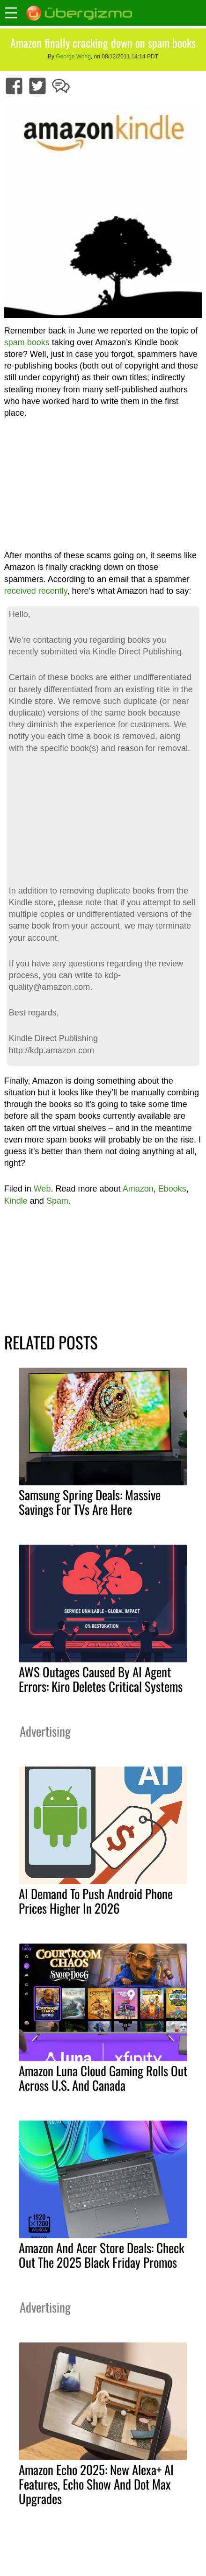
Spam (57, 1201)
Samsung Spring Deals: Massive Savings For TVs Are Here (90, 1502)
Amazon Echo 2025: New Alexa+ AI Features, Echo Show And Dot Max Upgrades (96, 2484)
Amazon (138, 1188)
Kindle (16, 1201)
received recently (35, 591)
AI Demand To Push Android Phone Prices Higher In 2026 (96, 1900)
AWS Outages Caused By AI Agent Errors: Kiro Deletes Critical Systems (101, 1679)
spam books (27, 342)
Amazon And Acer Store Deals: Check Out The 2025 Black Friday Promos (101, 2254)
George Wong (73, 56)
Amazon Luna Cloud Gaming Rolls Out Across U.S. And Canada (103, 2077)
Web (42, 1188)
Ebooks (172, 1188)
